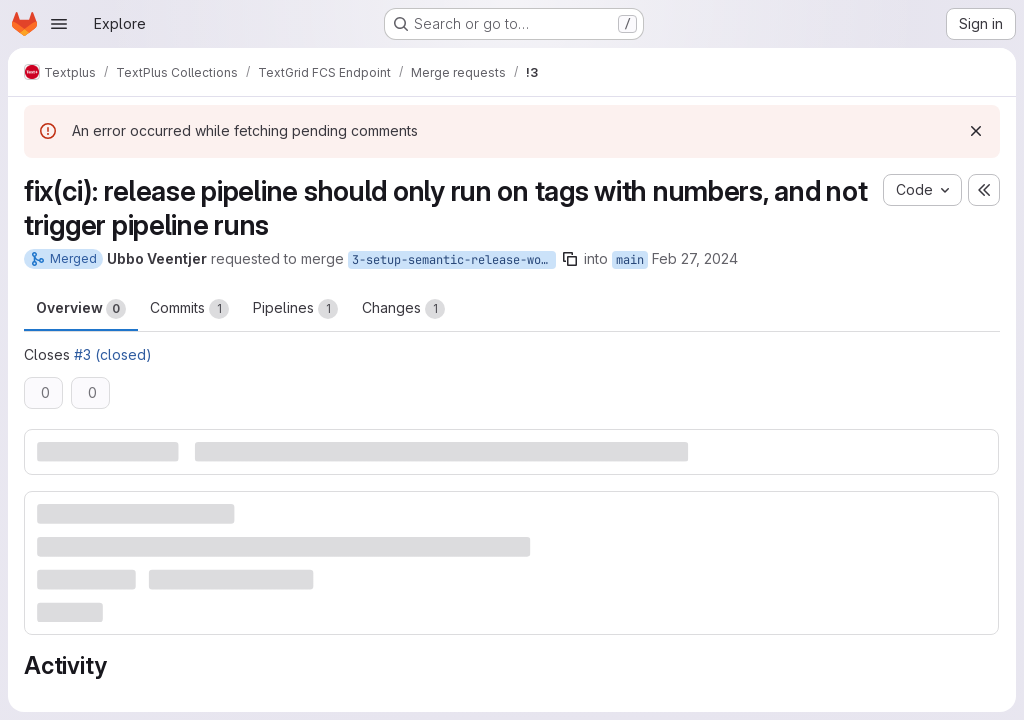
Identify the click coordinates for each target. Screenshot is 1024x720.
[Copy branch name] (570, 259)
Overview (81, 309)
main (630, 260)
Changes (403, 309)
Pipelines (295, 309)
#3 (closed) (113, 354)
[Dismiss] (976, 131)
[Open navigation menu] (59, 24)
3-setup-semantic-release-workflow (454, 260)
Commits (189, 309)
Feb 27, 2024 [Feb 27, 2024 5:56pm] (695, 258)
